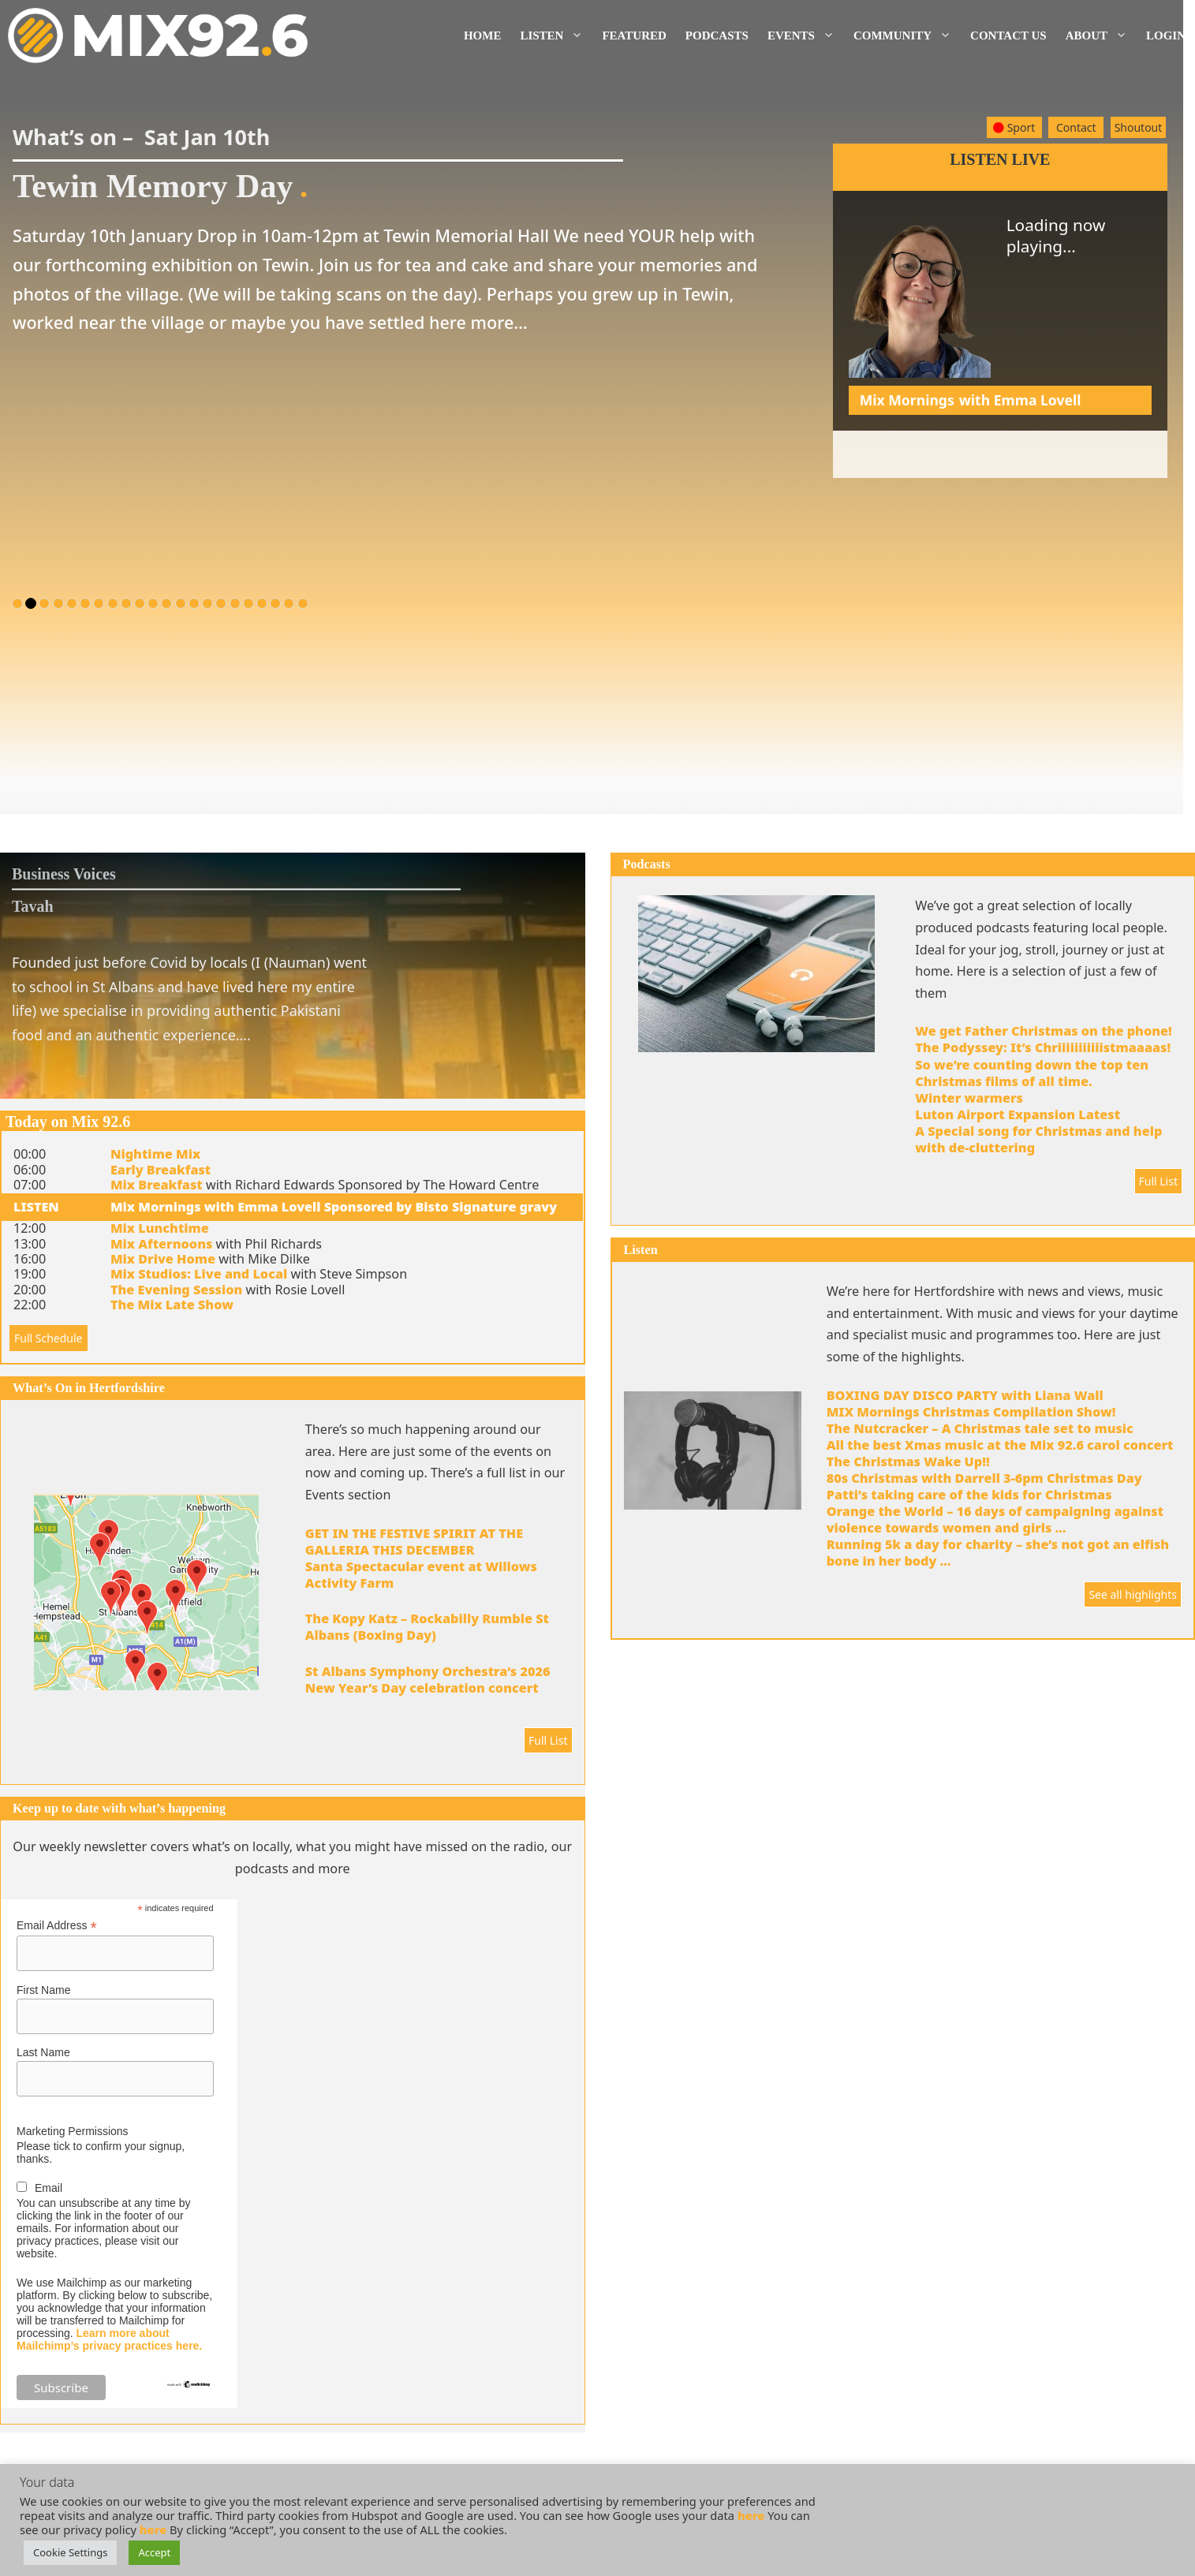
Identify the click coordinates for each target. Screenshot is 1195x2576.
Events (805, 35)
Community (907, 35)
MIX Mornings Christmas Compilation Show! (971, 1412)
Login (1166, 35)
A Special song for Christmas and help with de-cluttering (1038, 1139)
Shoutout (1139, 127)
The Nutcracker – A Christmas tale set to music (980, 1428)
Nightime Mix (155, 1154)
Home (483, 35)
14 (194, 603)
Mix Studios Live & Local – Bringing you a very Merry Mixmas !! (1005, 449)
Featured (634, 35)
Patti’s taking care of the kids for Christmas (969, 1494)
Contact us (1008, 35)
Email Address (57, 1925)
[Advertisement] (1000, 588)
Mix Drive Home (162, 1258)
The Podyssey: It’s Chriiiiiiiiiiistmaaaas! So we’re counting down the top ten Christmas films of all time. (1043, 1064)
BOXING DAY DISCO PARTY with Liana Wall (965, 1395)
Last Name (43, 2052)
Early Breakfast (160, 1169)
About (1101, 35)
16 (220, 603)
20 (275, 603)
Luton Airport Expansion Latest (1017, 1114)
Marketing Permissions (73, 2131)
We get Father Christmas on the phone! (1043, 1031)
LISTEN (36, 1206)
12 (166, 603)
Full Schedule (48, 1338)
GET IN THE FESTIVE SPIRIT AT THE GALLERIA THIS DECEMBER (414, 1542)
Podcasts (717, 35)
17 (235, 603)
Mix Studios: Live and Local (198, 1273)
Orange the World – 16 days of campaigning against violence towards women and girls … (995, 1519)
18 (248, 603)
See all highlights (1133, 1594)
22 (302, 603)
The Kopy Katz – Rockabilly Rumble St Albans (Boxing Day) (427, 1627)
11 (153, 603)
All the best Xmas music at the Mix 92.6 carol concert (1000, 1445)
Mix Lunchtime (159, 1228)
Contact (1076, 127)
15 (207, 603)
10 (139, 603)
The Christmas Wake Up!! (908, 1461)
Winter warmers (969, 1098)
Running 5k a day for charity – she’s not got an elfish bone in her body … (998, 1553)
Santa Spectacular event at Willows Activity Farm (421, 1575)
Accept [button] (154, 2552)
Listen (556, 35)
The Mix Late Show (171, 1304)
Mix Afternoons (161, 1244)
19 (261, 603)
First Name (43, 1990)
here (751, 2515)
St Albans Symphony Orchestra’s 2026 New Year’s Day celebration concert (428, 1680)
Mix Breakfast (156, 1184)
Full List (548, 1740)
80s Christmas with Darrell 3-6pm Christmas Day (984, 1478)
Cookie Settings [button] (70, 2552)
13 (180, 603)
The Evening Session (176, 1289)
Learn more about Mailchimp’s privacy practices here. (109, 2339)
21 (288, 603)
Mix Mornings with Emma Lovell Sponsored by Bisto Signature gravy (333, 1206)
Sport (1014, 127)
